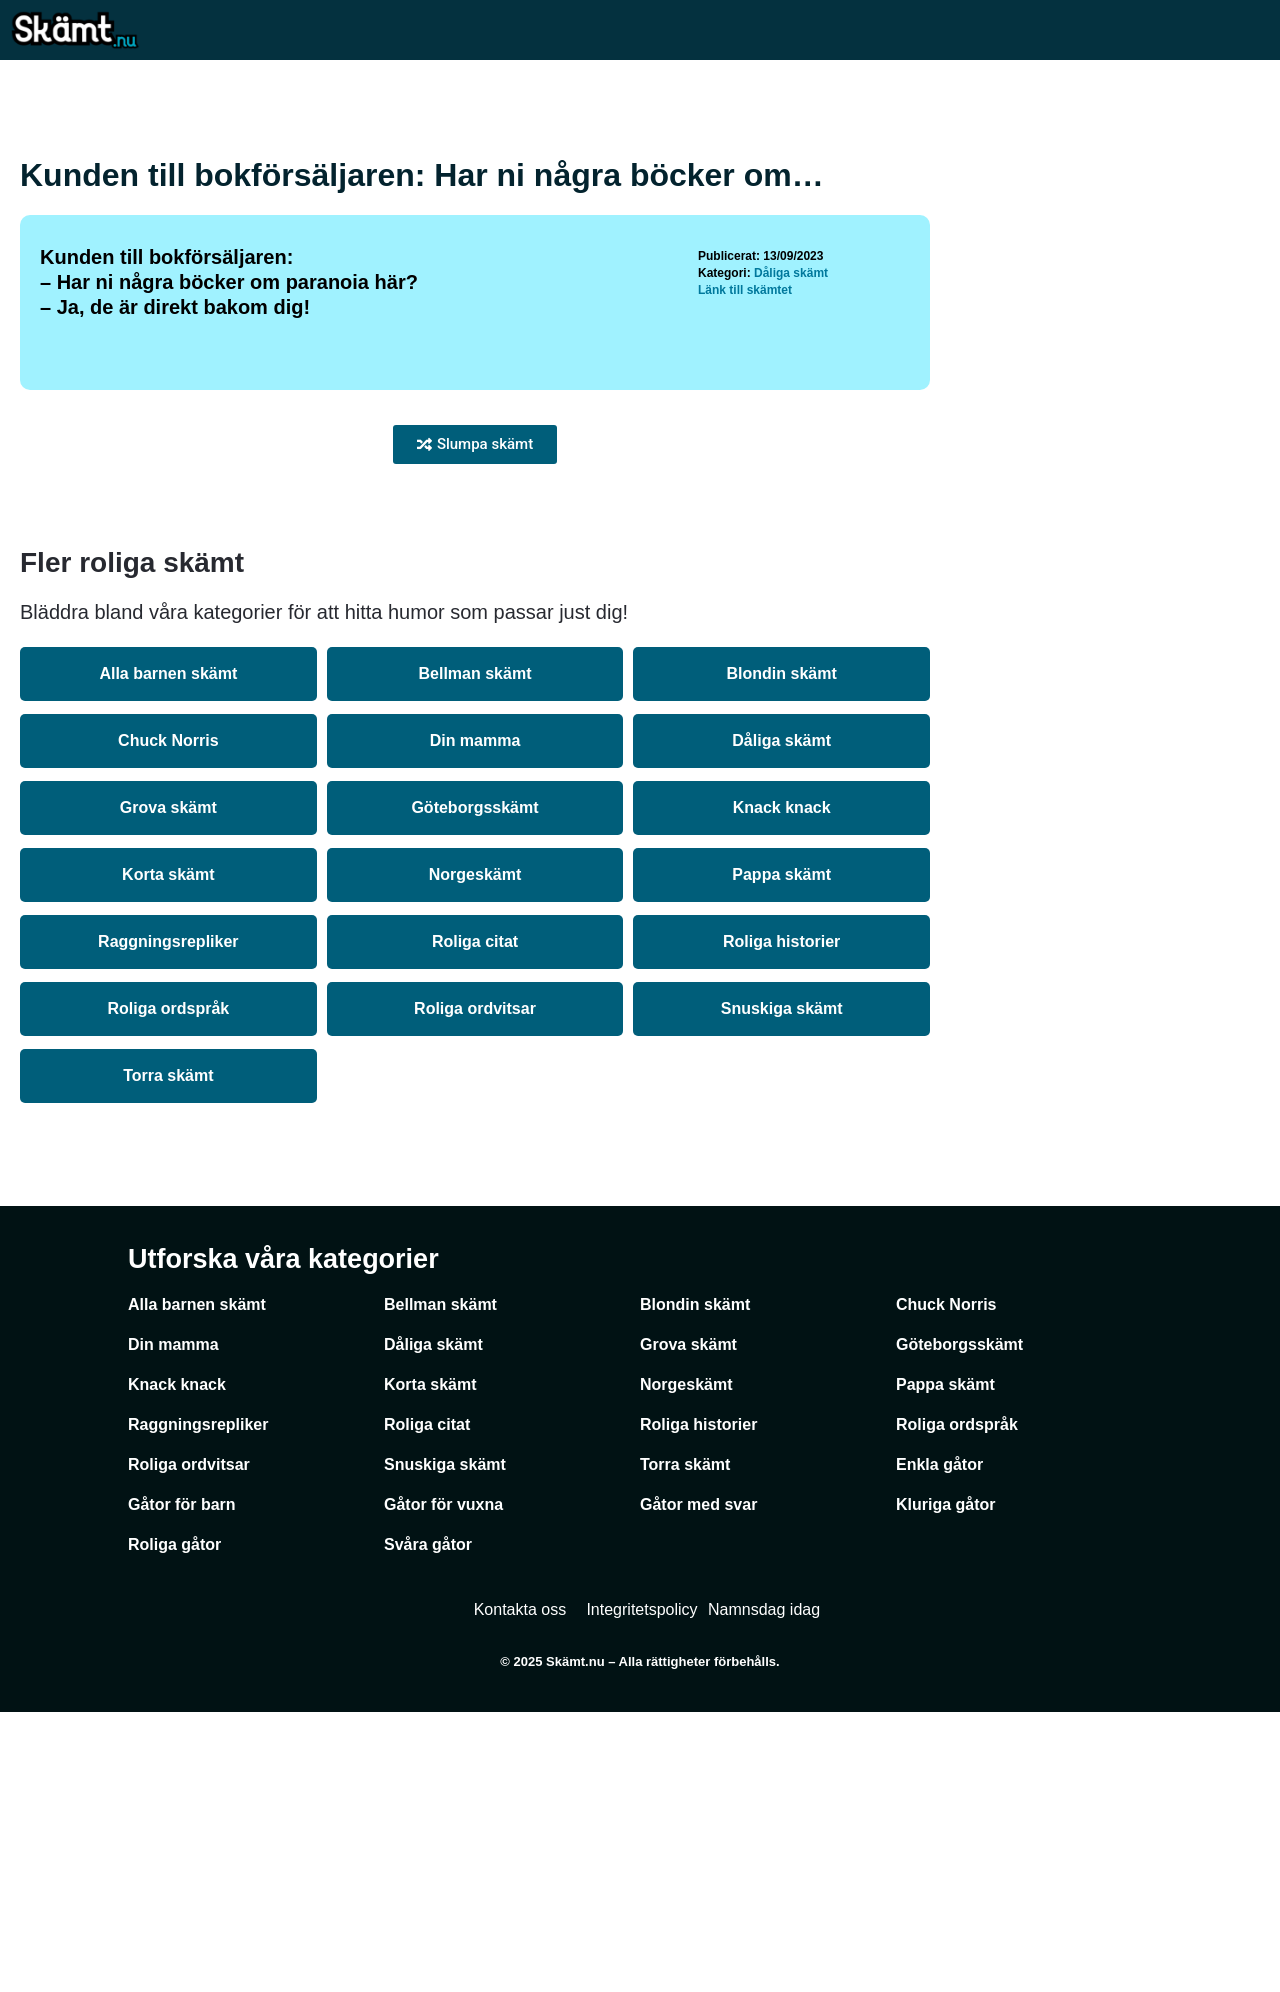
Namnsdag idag (764, 1889)
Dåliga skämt (791, 553)
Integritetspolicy (641, 1889)
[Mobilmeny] (1250, 29)
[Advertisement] (640, 240)
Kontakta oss (520, 1889)
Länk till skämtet (745, 570)
